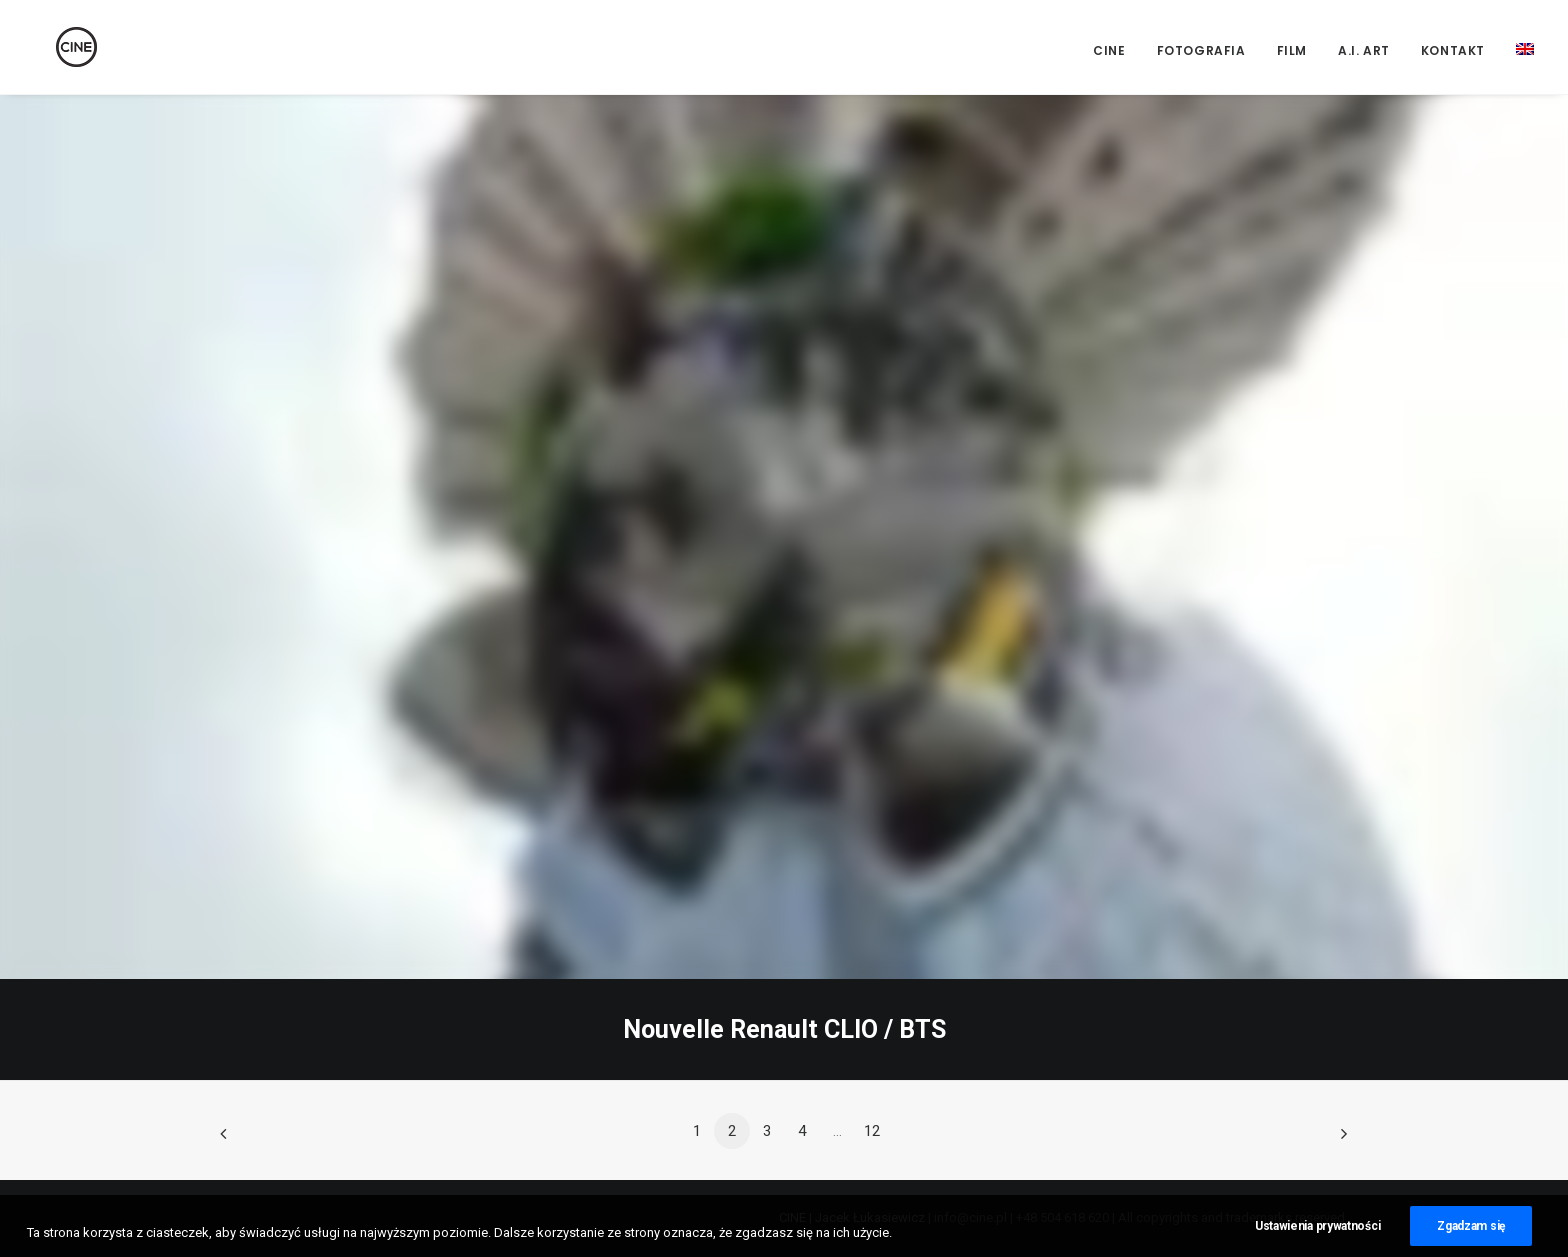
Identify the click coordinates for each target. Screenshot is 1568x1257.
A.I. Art (1364, 50)
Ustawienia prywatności (1317, 1242)
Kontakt (1453, 50)
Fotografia (1201, 50)
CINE (1109, 50)
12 (872, 1131)
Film (1292, 50)
